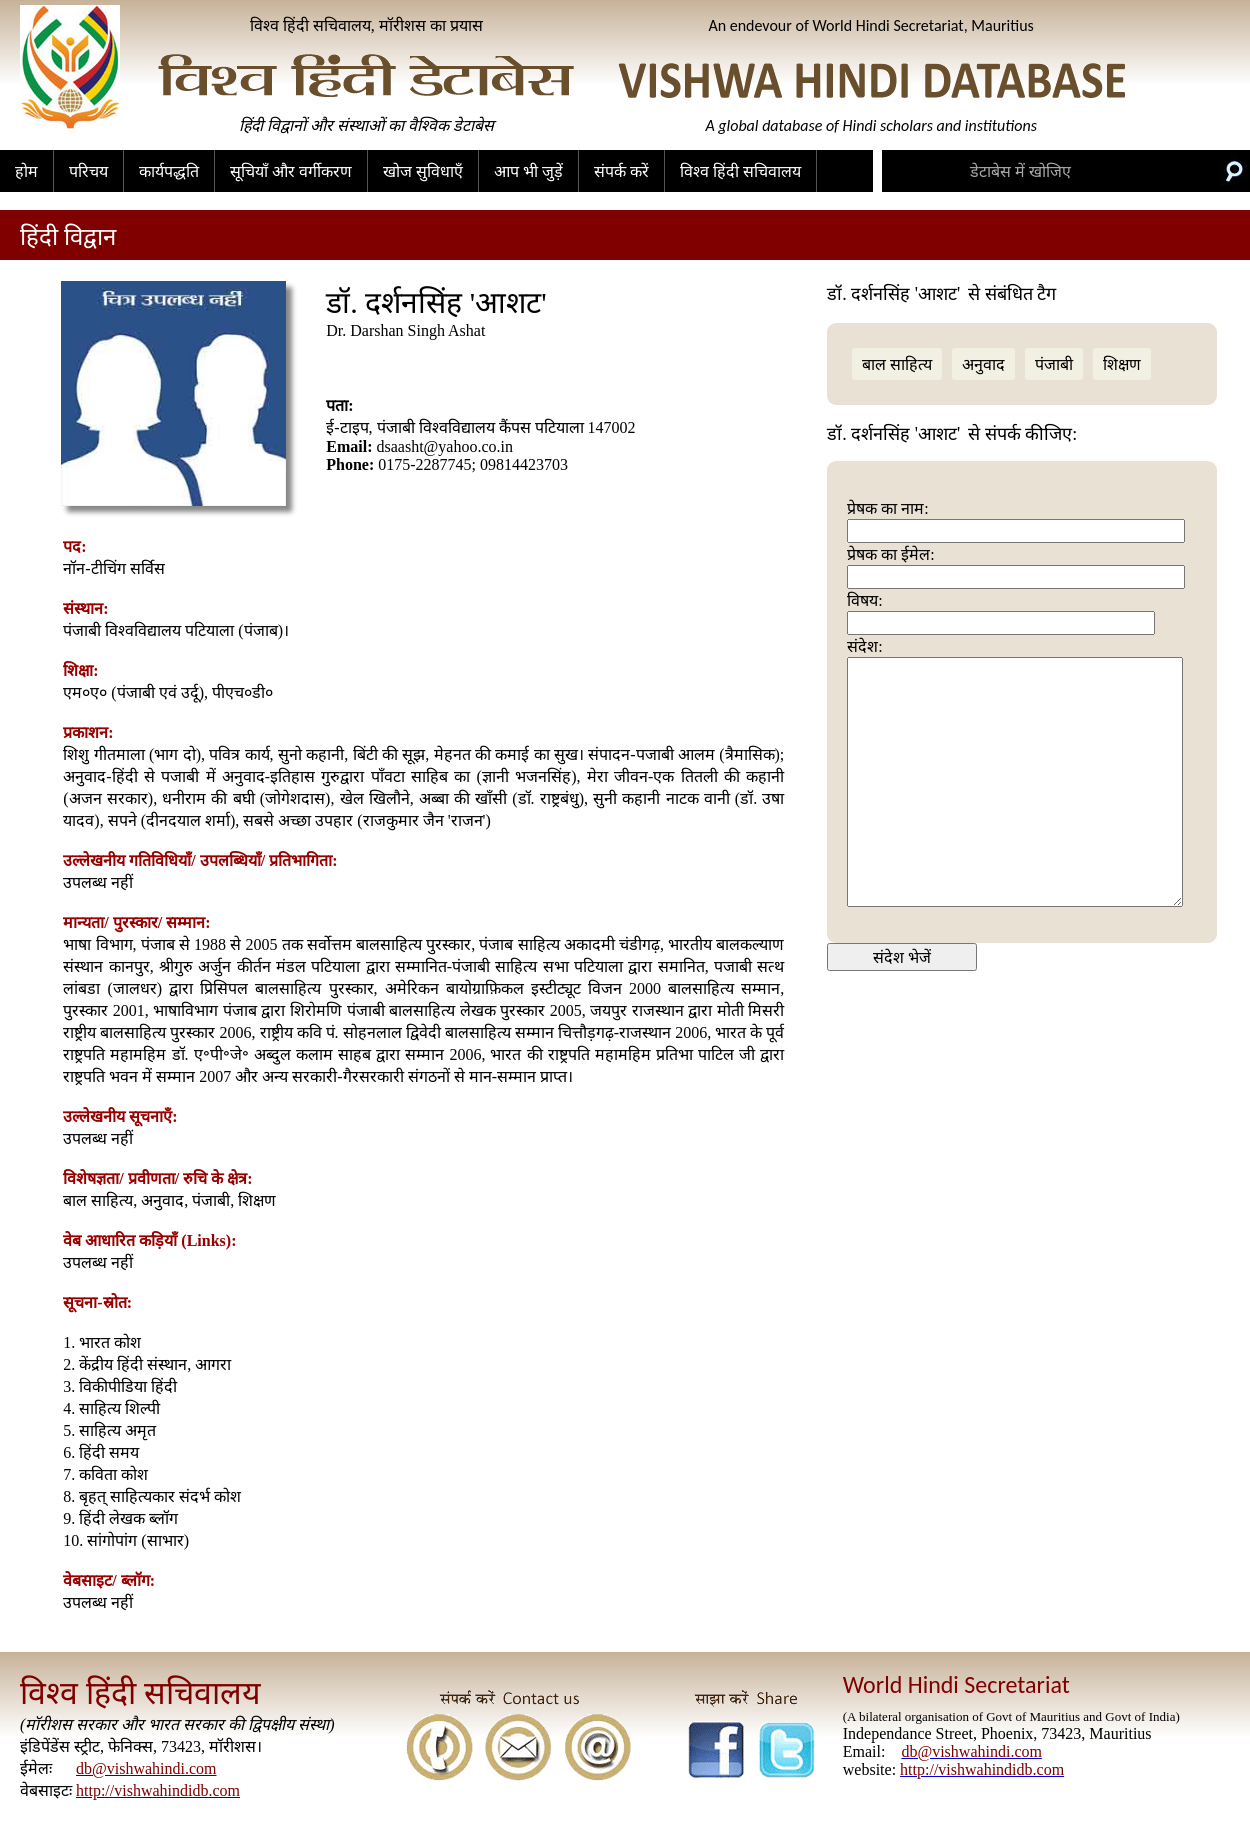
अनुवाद (983, 364)
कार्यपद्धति (169, 171)
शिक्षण (1122, 364)
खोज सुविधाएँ (423, 171)
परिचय (88, 171)
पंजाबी (1054, 364)
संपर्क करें (621, 171)
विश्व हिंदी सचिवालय (740, 171)
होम (26, 171)
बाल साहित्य (897, 364)
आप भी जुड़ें (528, 171)
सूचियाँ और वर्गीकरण (291, 171)
